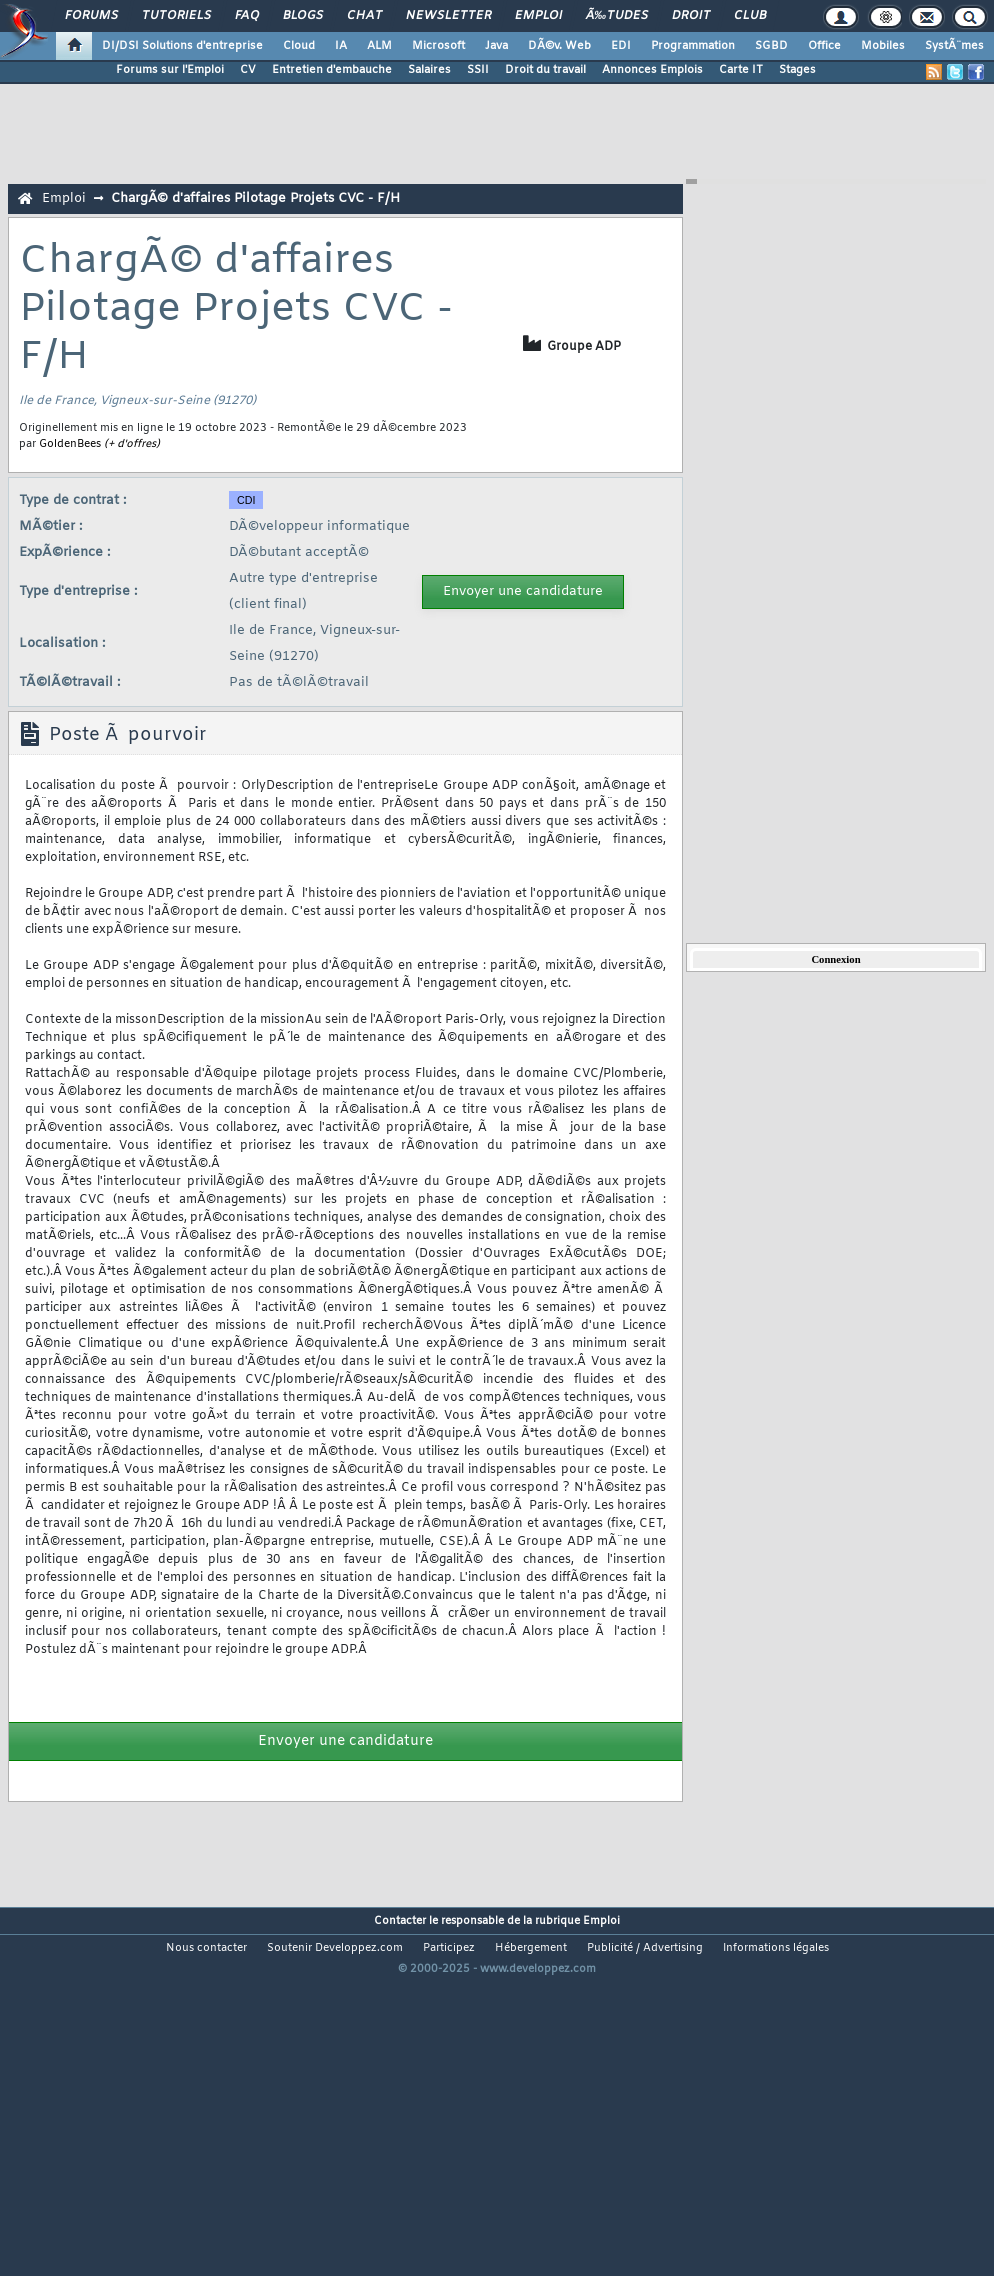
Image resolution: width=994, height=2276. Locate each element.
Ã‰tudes (617, 16)
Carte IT (741, 70)
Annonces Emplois (652, 70)
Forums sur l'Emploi (170, 70)
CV (248, 70)
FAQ (247, 16)
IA (341, 46)
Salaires (429, 70)
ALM (379, 46)
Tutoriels (176, 16)
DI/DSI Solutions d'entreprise (182, 46)
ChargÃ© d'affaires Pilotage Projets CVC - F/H (255, 198)
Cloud (299, 46)
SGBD (771, 46)
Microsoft (438, 46)
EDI (621, 46)
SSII (478, 70)
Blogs (303, 16)
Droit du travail (545, 70)
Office (824, 46)
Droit (691, 16)
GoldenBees (70, 444)
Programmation (693, 46)
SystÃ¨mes (954, 46)
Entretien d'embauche (332, 70)
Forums (91, 16)
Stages (797, 70)
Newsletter (448, 16)
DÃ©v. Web (559, 46)
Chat (364, 16)
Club (750, 16)
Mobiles (883, 46)
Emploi (538, 16)
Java (496, 46)
